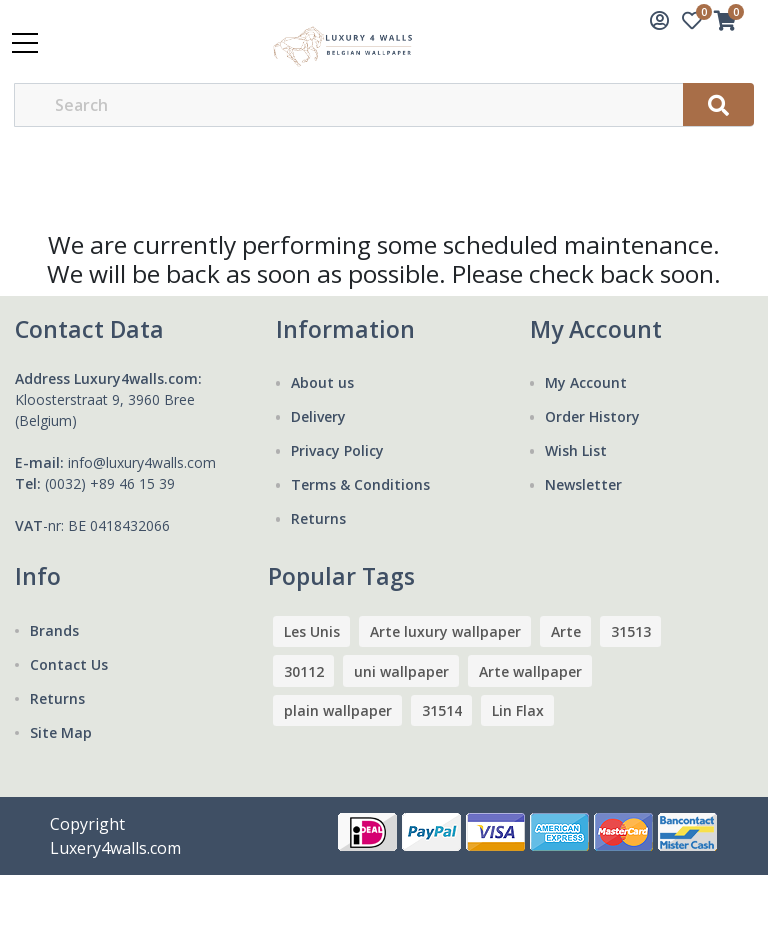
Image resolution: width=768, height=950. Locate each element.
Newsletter (583, 484)
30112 (304, 671)
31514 (442, 710)
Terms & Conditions (360, 484)
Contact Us (69, 664)
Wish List (576, 450)
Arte (566, 631)
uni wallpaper (401, 671)
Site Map (61, 732)
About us (322, 382)
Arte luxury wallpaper (445, 631)
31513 (631, 631)
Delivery (318, 416)
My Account (586, 382)
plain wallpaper (338, 710)
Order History (592, 416)
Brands (54, 630)
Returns (318, 518)
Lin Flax (518, 710)
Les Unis (312, 631)
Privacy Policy (337, 450)
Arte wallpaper (530, 671)
